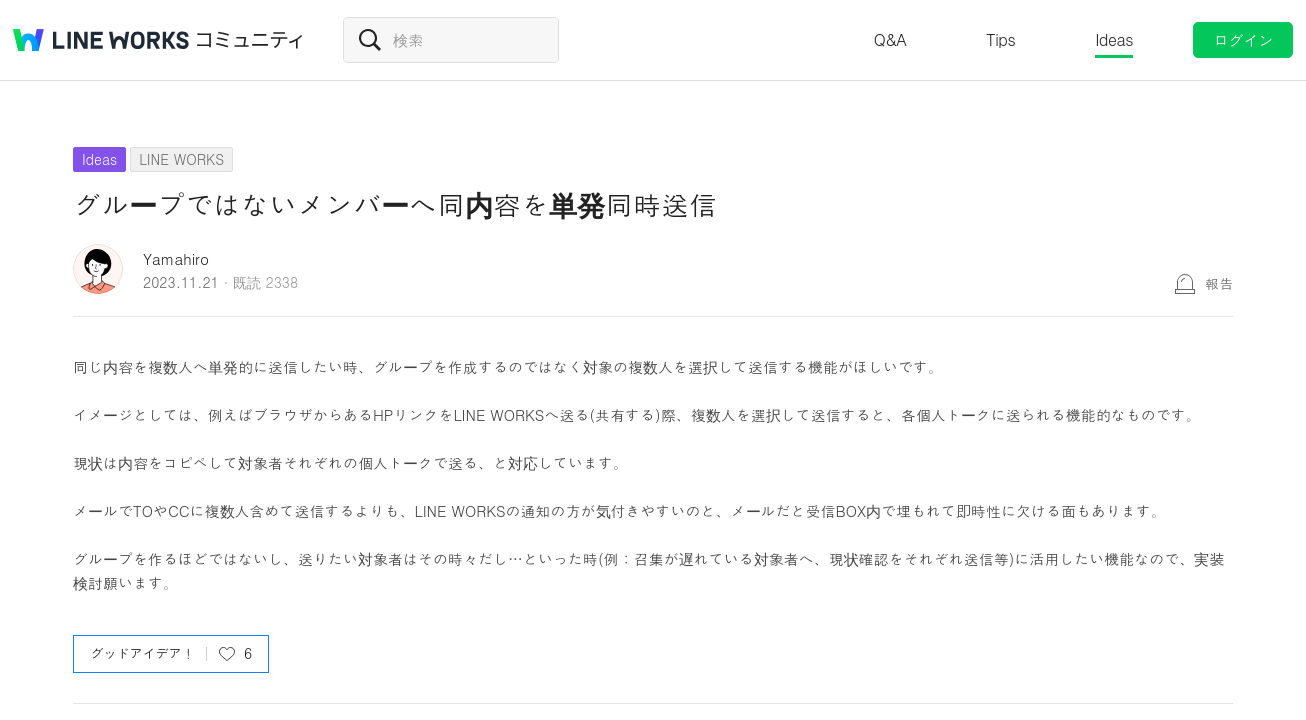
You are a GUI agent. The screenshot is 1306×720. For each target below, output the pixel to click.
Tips (1000, 39)
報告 (1219, 283)
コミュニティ (250, 40)
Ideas (1114, 39)
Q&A (890, 39)
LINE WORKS (181, 159)
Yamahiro (176, 258)
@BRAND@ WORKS (101, 40)
